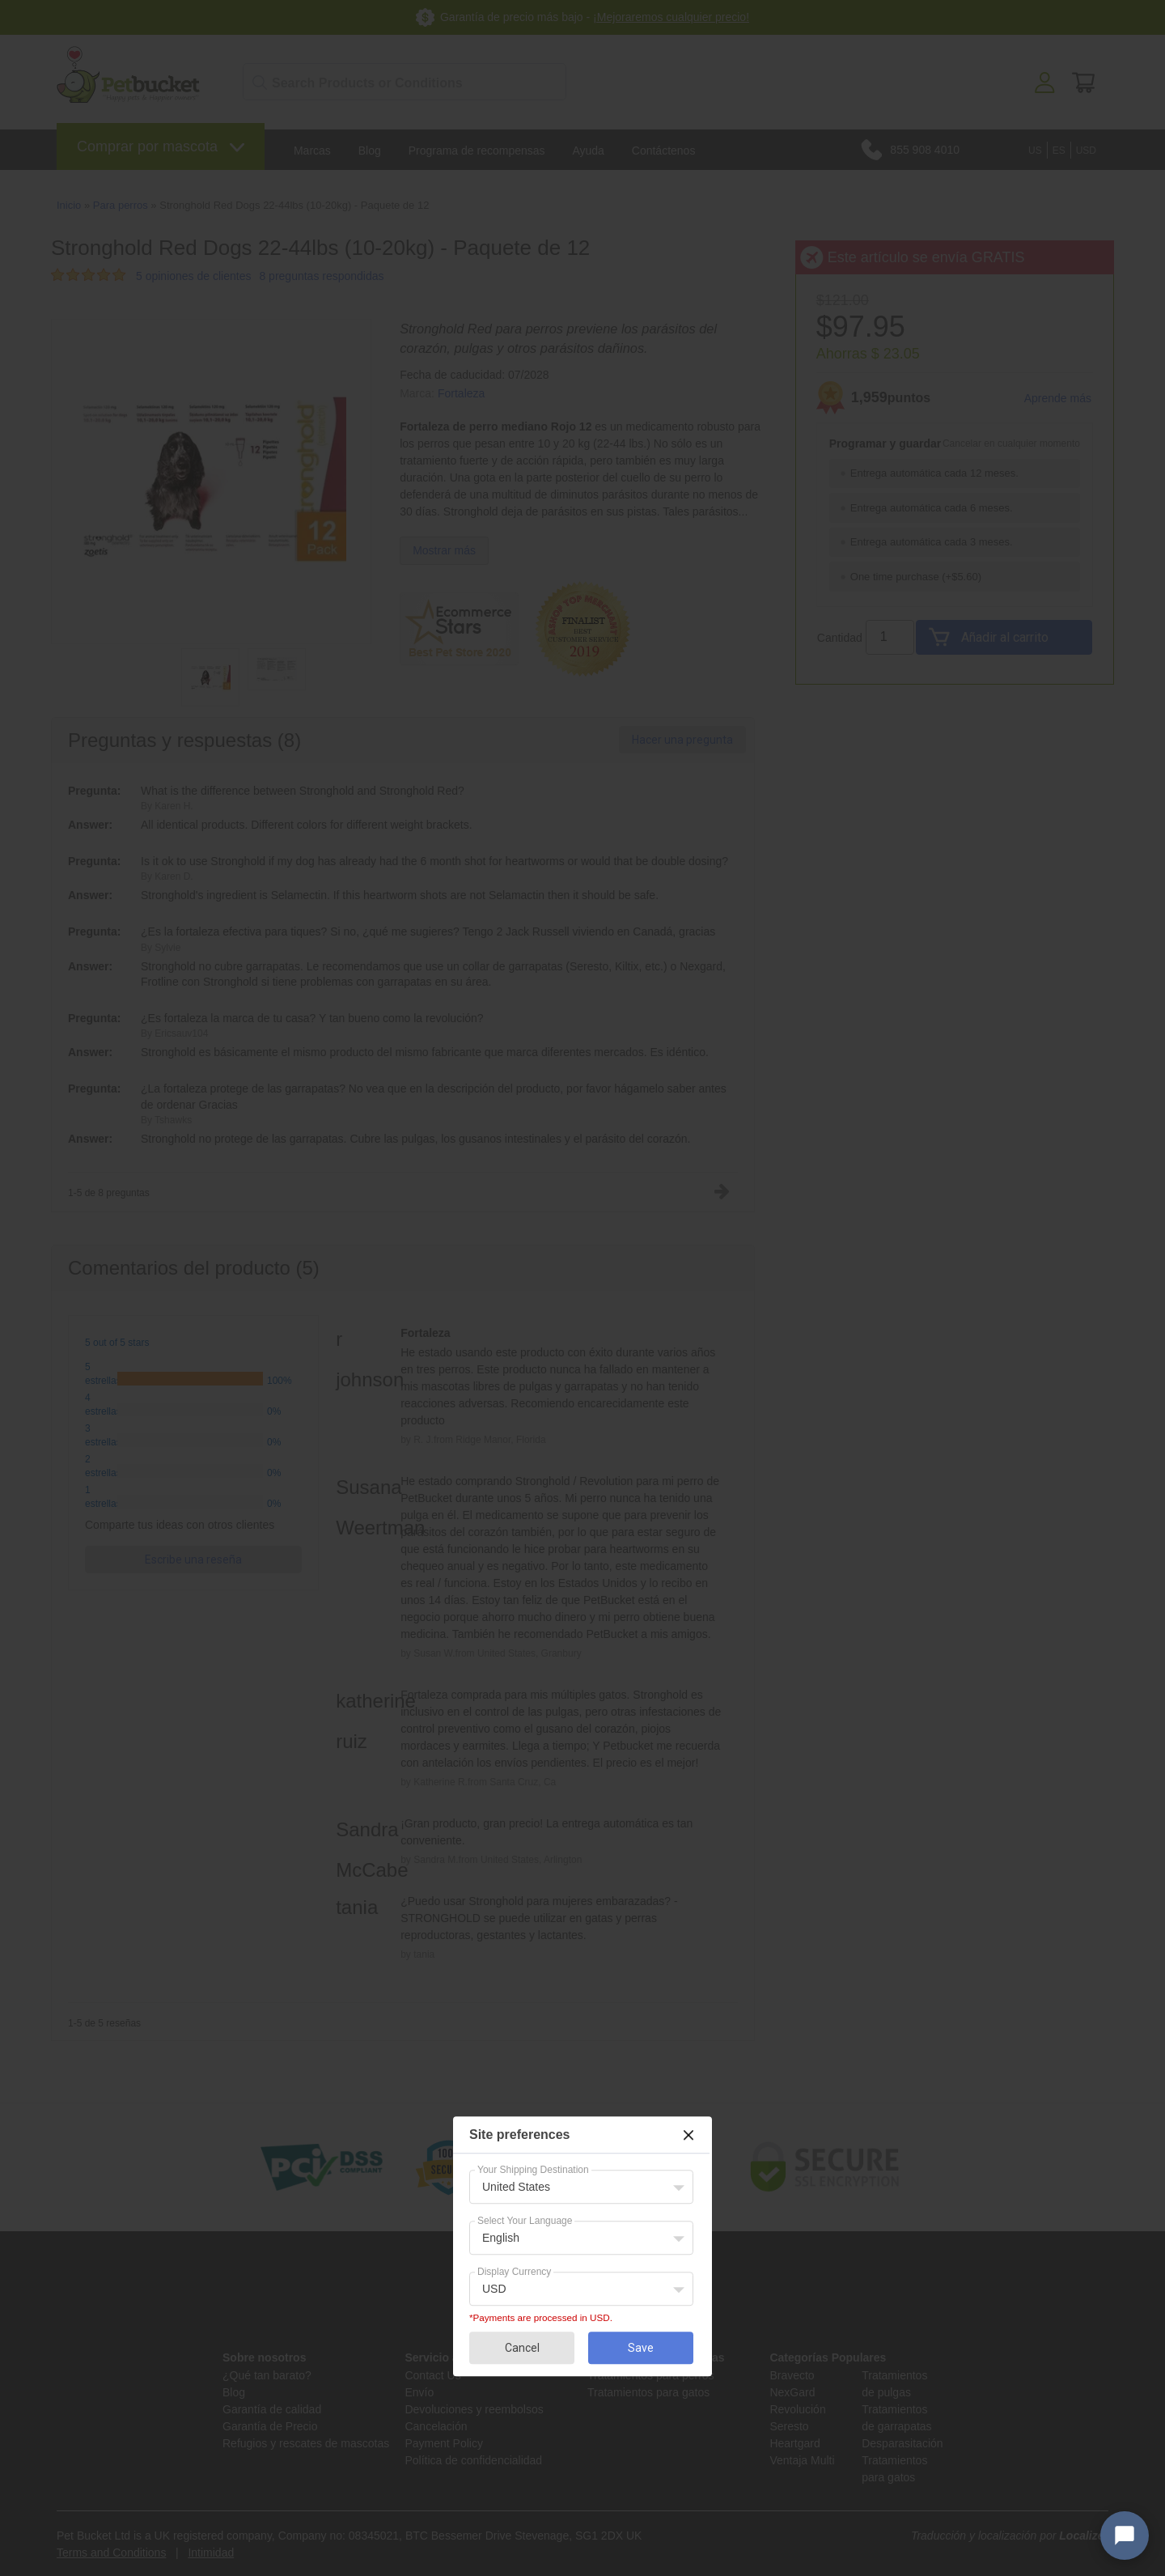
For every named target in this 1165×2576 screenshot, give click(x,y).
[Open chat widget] (1124, 2535)
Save (641, 2347)
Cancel (522, 2347)
